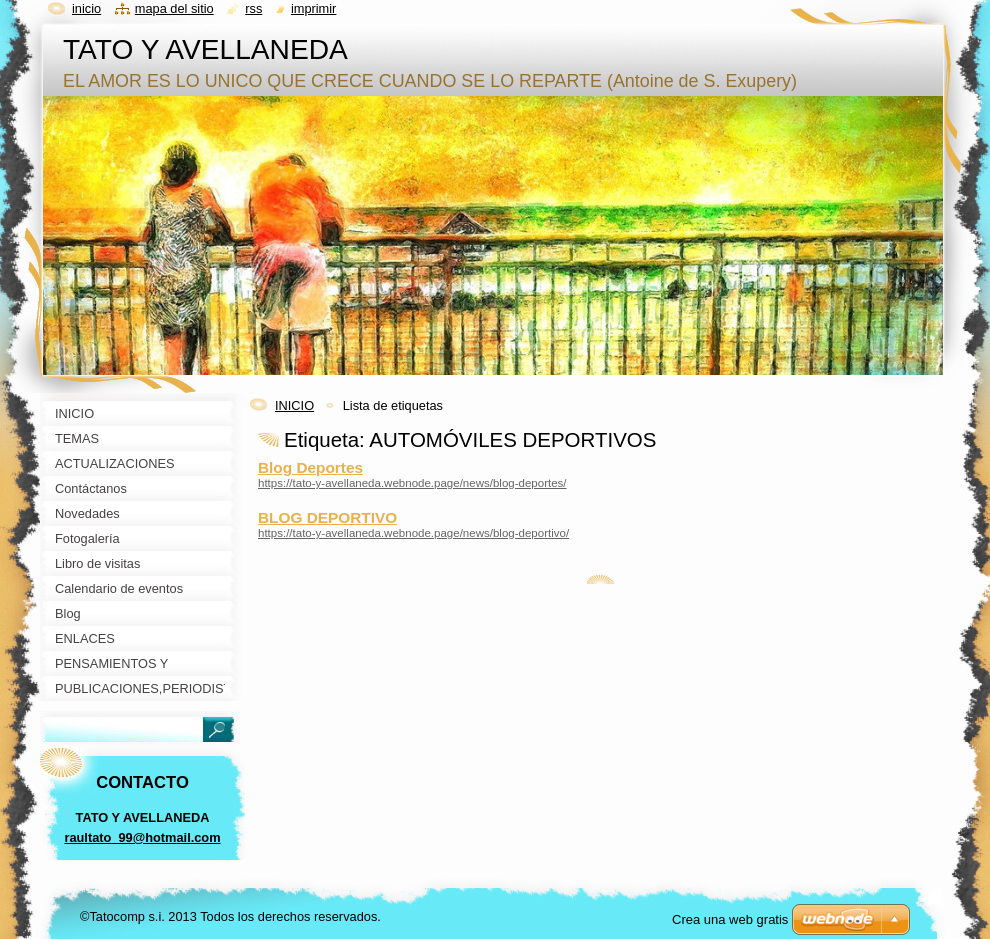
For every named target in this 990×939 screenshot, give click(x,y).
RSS (253, 8)
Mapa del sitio (174, 8)
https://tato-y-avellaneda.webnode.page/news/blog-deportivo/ (413, 533)
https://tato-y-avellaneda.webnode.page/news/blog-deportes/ (412, 483)
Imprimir (314, 8)
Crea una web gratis (730, 919)
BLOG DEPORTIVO (327, 517)
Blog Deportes (310, 467)
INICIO (294, 405)
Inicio (86, 8)
